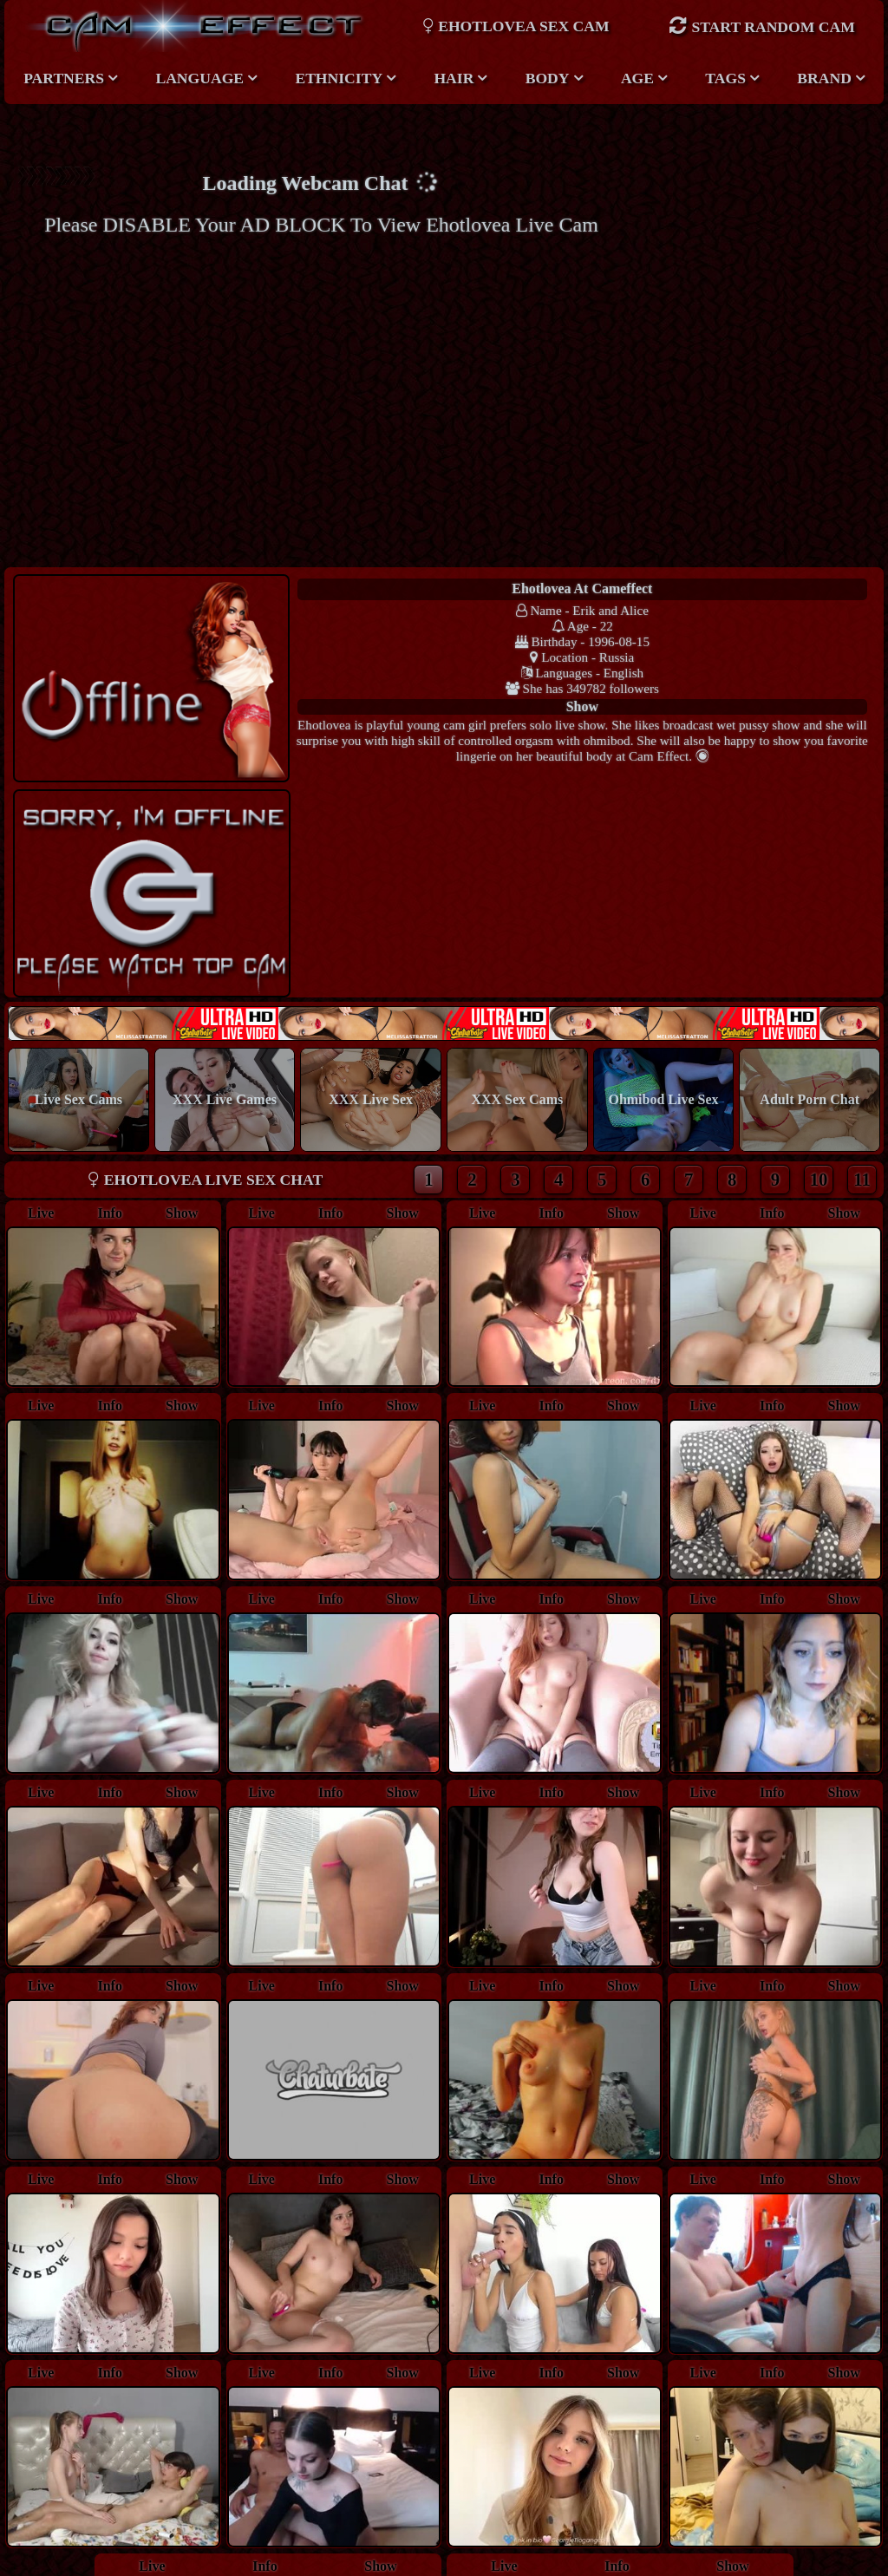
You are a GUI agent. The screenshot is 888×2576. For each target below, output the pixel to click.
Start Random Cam (761, 26)
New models (443, 818)
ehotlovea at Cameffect (443, 588)
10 (819, 974)
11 (862, 974)
